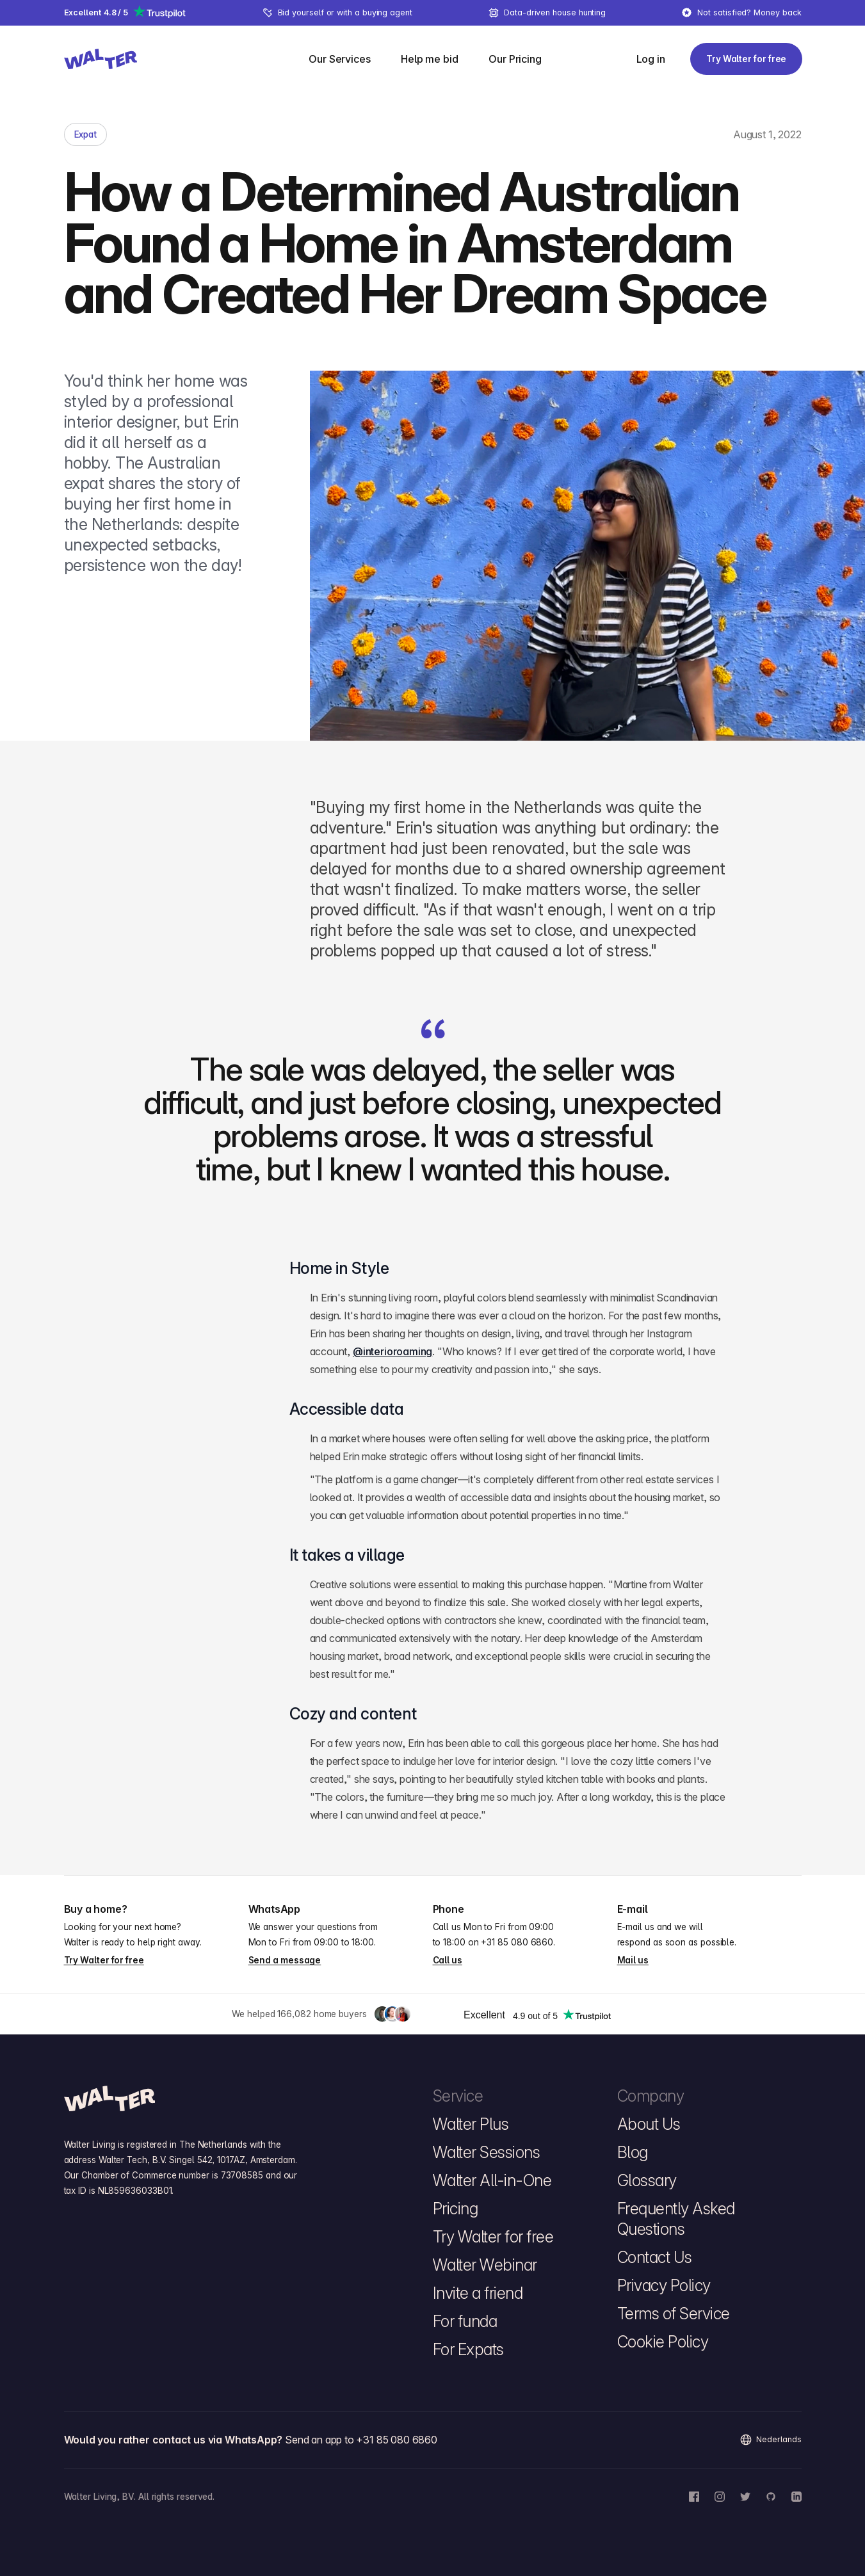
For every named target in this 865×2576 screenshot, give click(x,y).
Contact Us (654, 2257)
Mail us (633, 1960)
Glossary (647, 2180)
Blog (632, 2152)
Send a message (284, 1960)
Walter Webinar (485, 2264)
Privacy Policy (664, 2285)
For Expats (468, 2349)
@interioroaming (392, 1351)
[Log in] (650, 59)
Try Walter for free (104, 1960)
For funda (465, 2321)
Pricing (455, 2208)
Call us (447, 1960)
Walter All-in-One (492, 2180)
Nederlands (769, 2439)
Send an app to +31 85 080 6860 (361, 2439)
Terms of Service (673, 2313)
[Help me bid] (429, 59)
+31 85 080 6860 (517, 1942)
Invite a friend (478, 2293)
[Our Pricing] (515, 59)
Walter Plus (471, 2124)
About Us (649, 2124)
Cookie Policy (663, 2341)
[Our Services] (339, 59)
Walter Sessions (486, 2152)
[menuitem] (347, 59)
